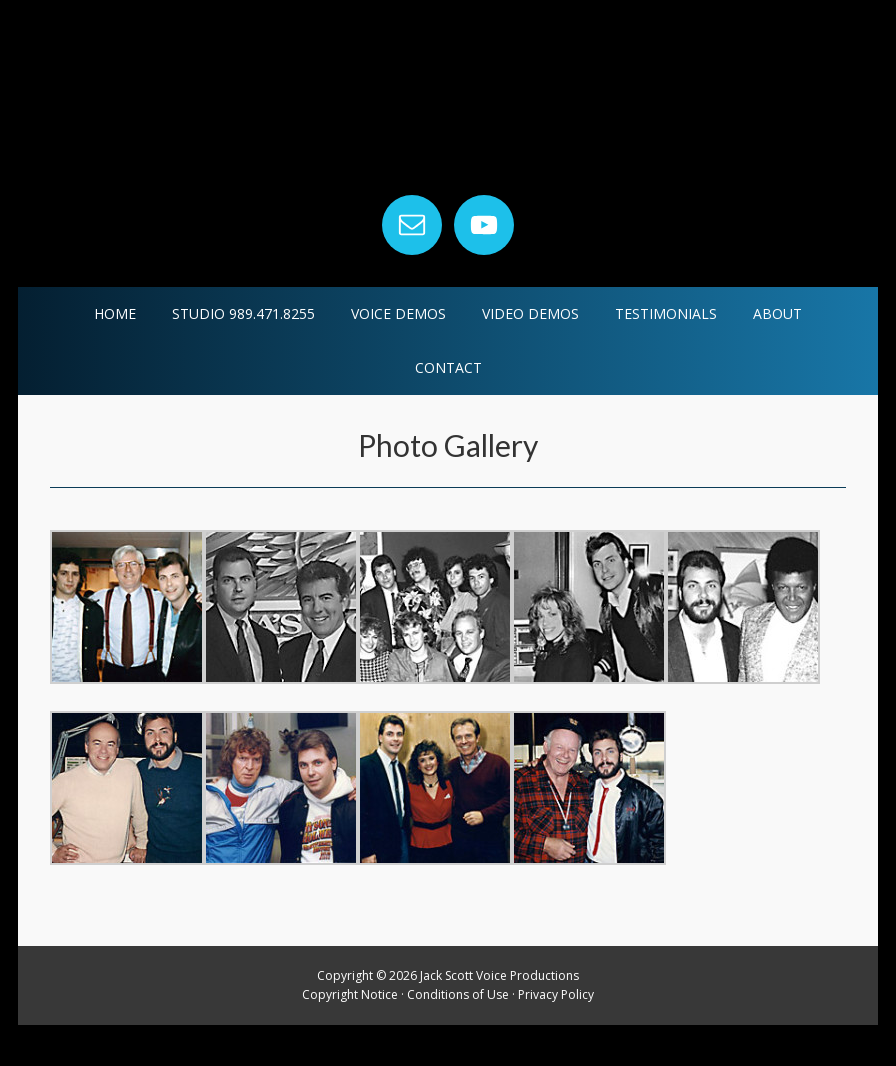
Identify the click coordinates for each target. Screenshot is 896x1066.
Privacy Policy (556, 1036)
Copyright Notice (350, 1036)
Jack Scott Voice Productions (448, 119)
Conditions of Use (458, 1036)
